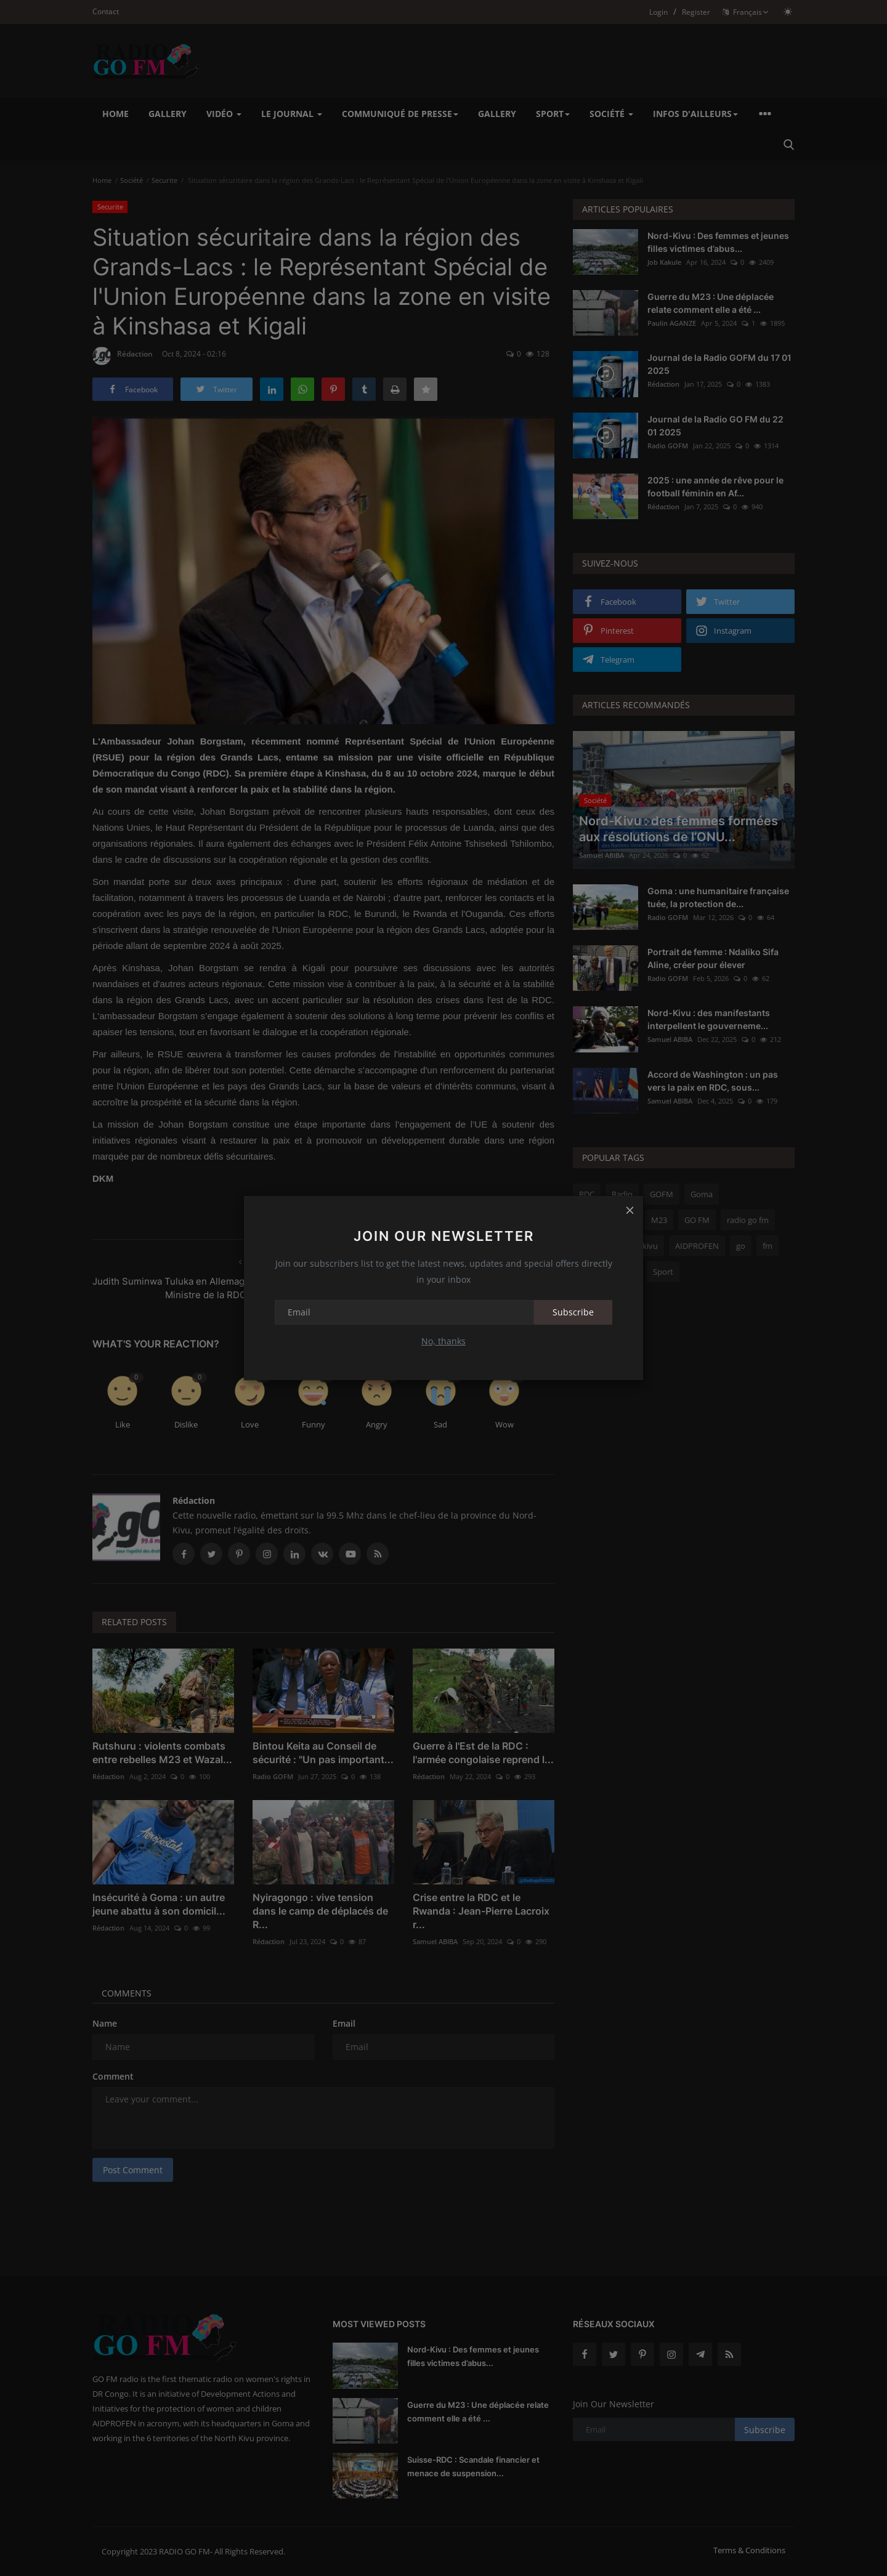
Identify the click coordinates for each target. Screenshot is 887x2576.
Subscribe (573, 1312)
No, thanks (443, 1341)
